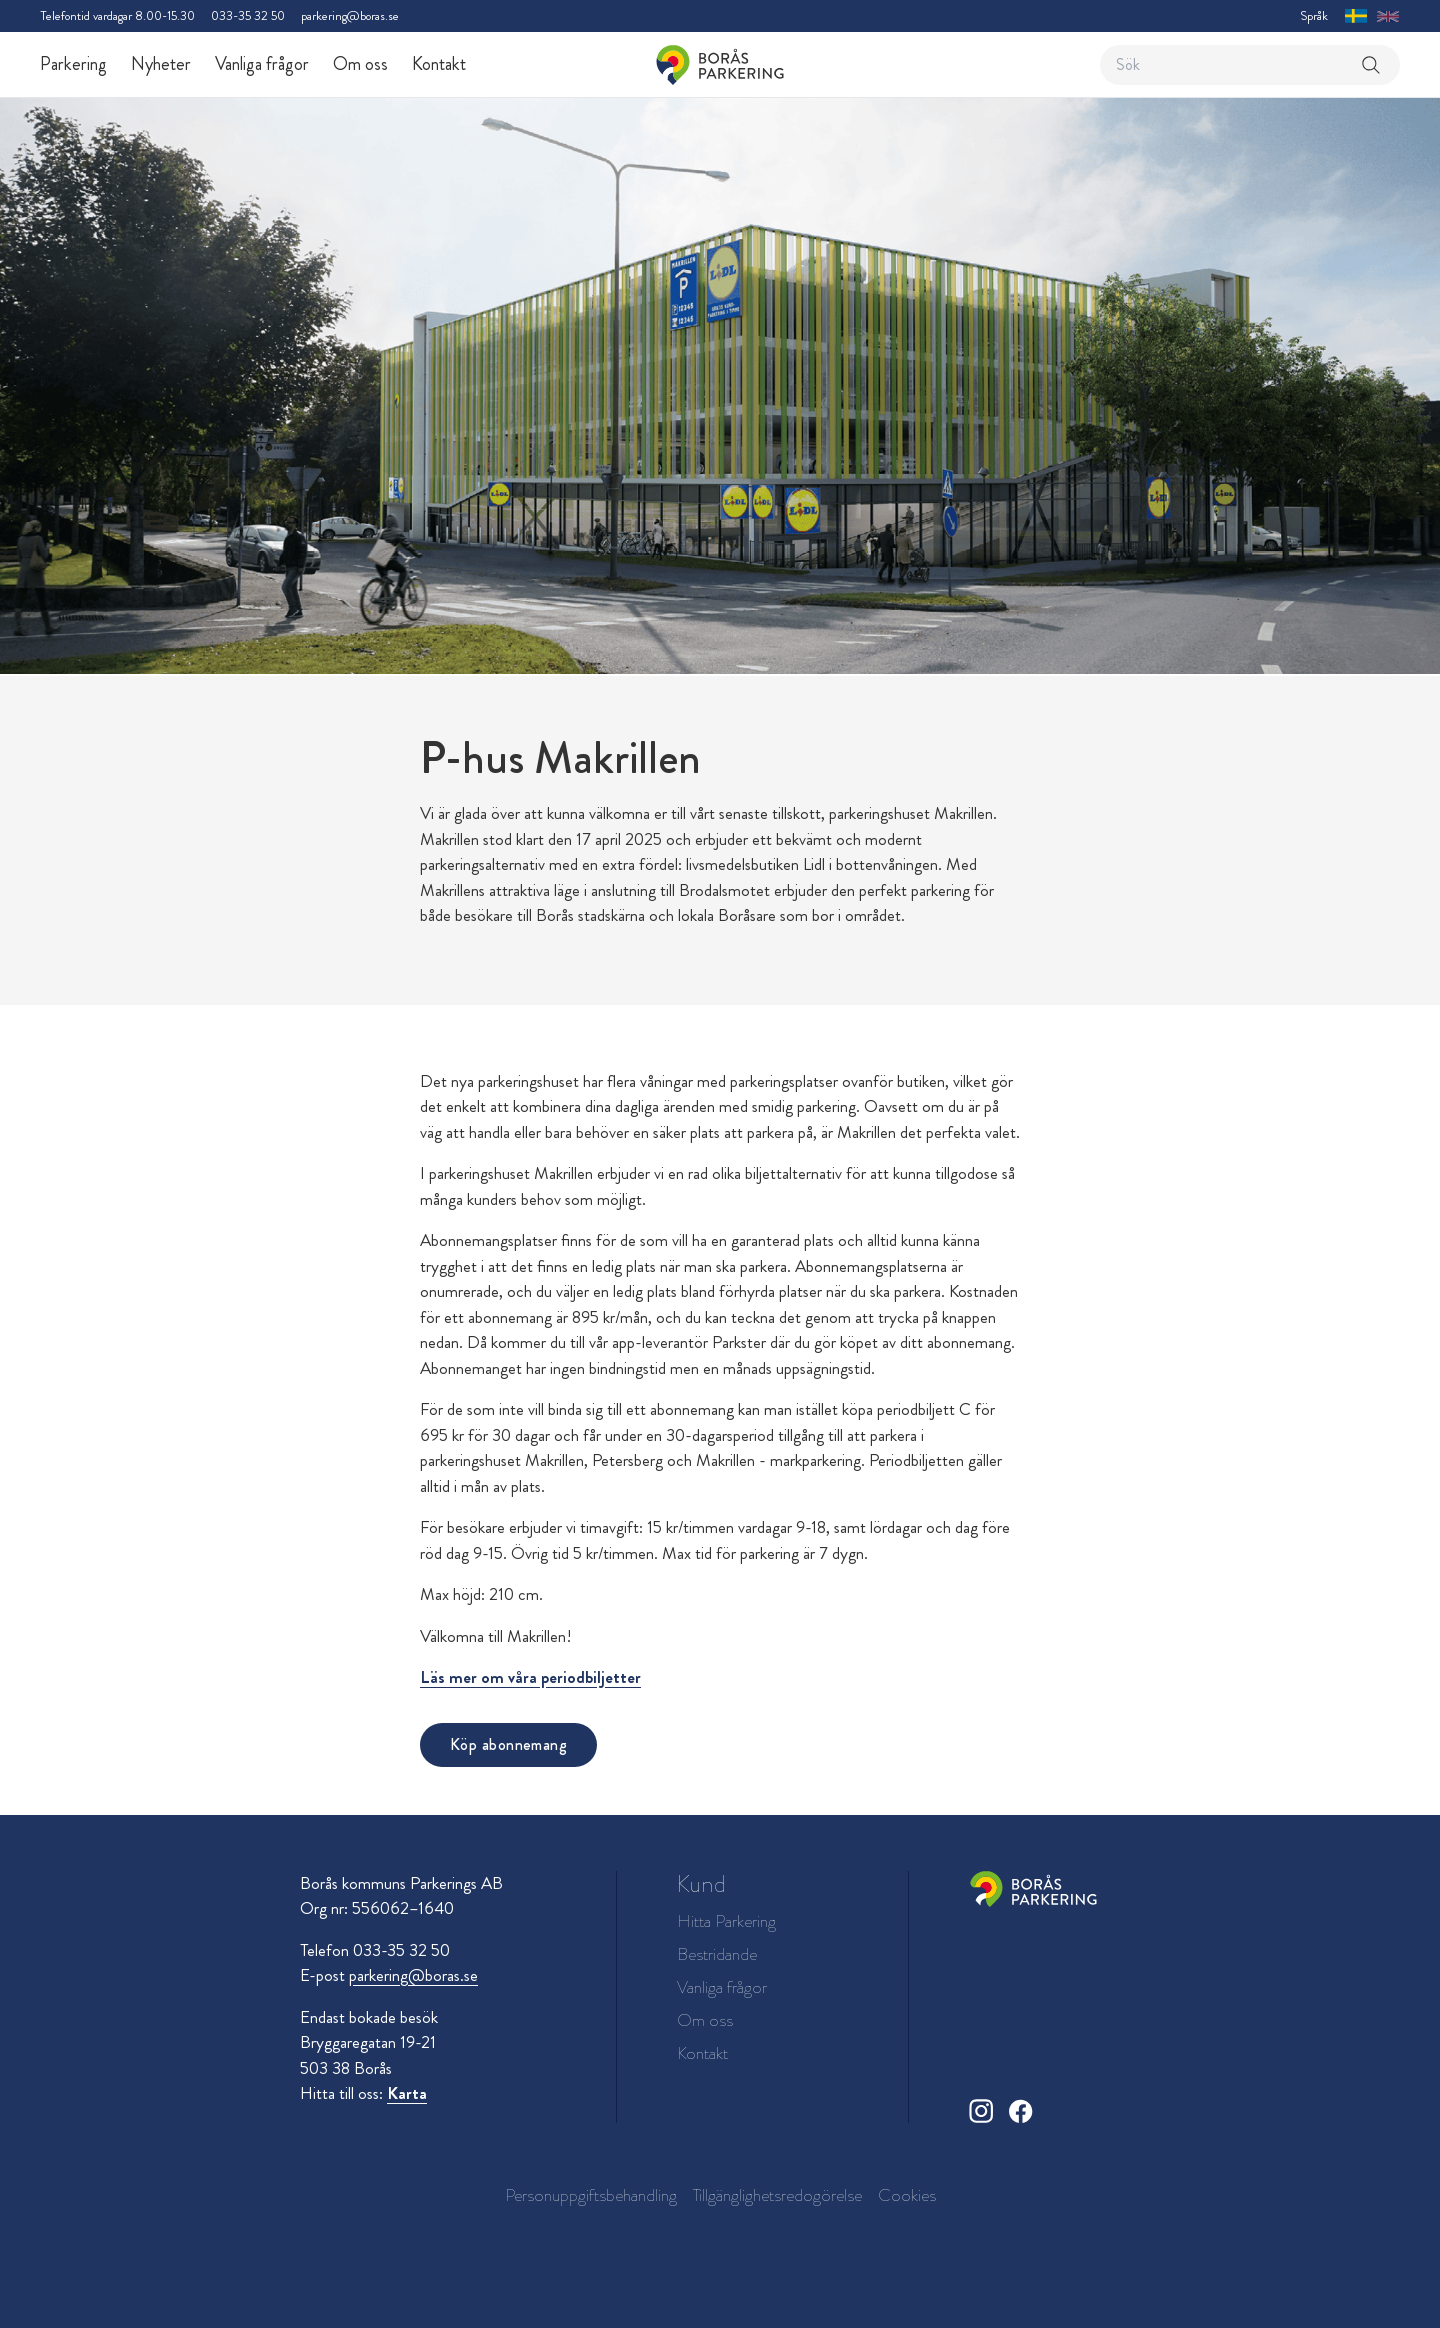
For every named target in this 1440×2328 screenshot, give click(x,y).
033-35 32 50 (248, 15)
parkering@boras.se (350, 15)
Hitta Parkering (726, 1921)
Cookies (907, 2195)
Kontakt (439, 64)
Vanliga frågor (262, 64)
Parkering (73, 64)
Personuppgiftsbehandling (591, 2195)
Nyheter (161, 64)
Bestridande (717, 1954)
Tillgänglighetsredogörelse (777, 2195)
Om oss (360, 64)
